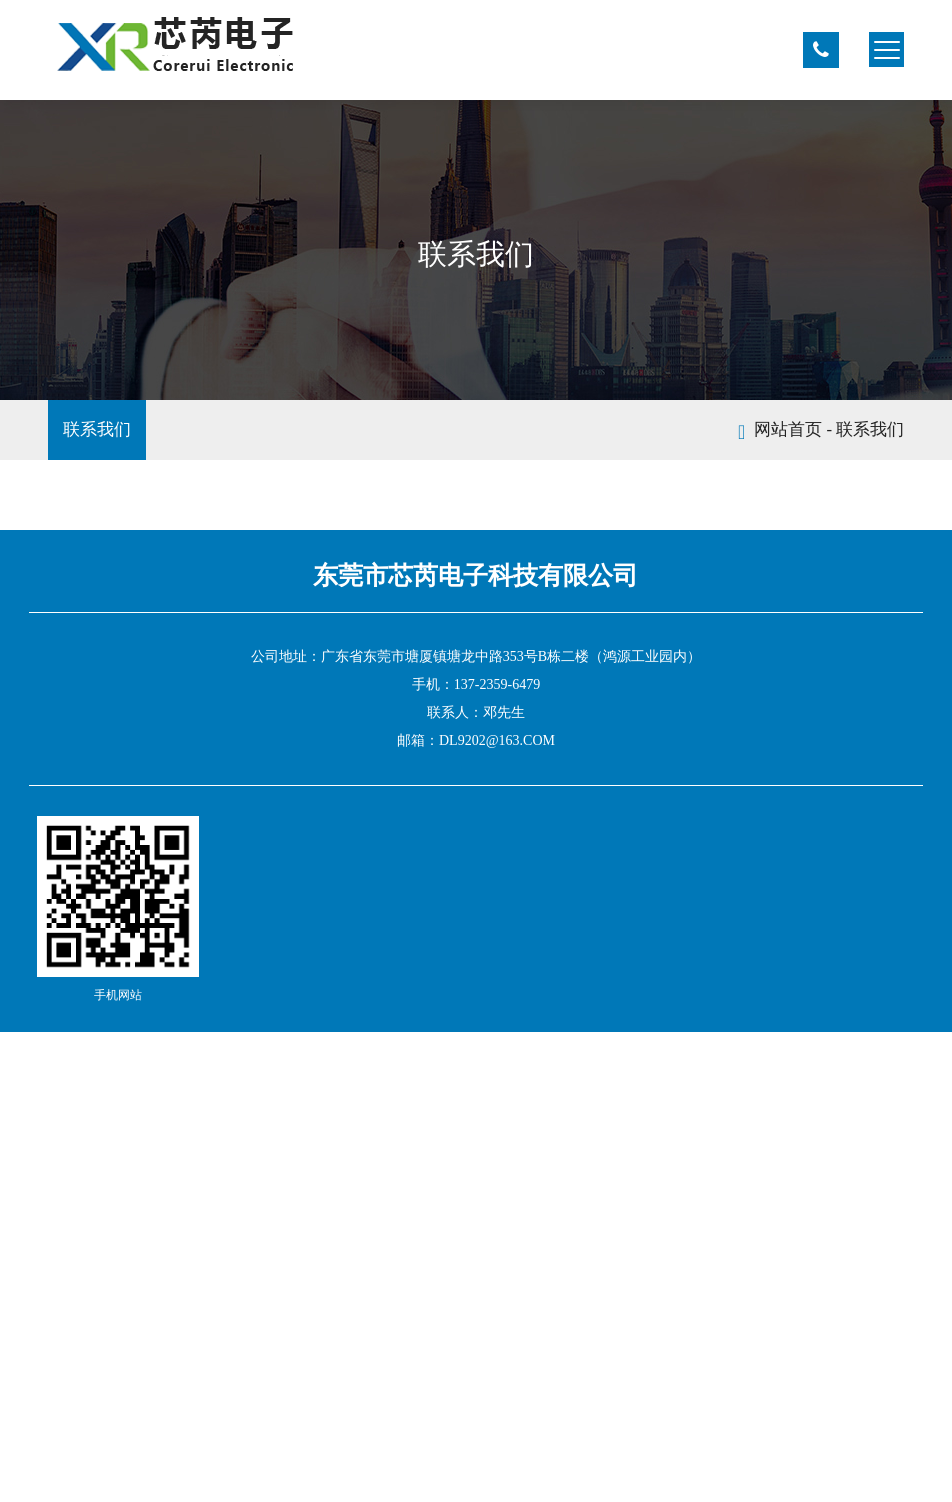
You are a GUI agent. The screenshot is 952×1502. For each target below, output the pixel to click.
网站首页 (788, 429)
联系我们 (97, 429)
